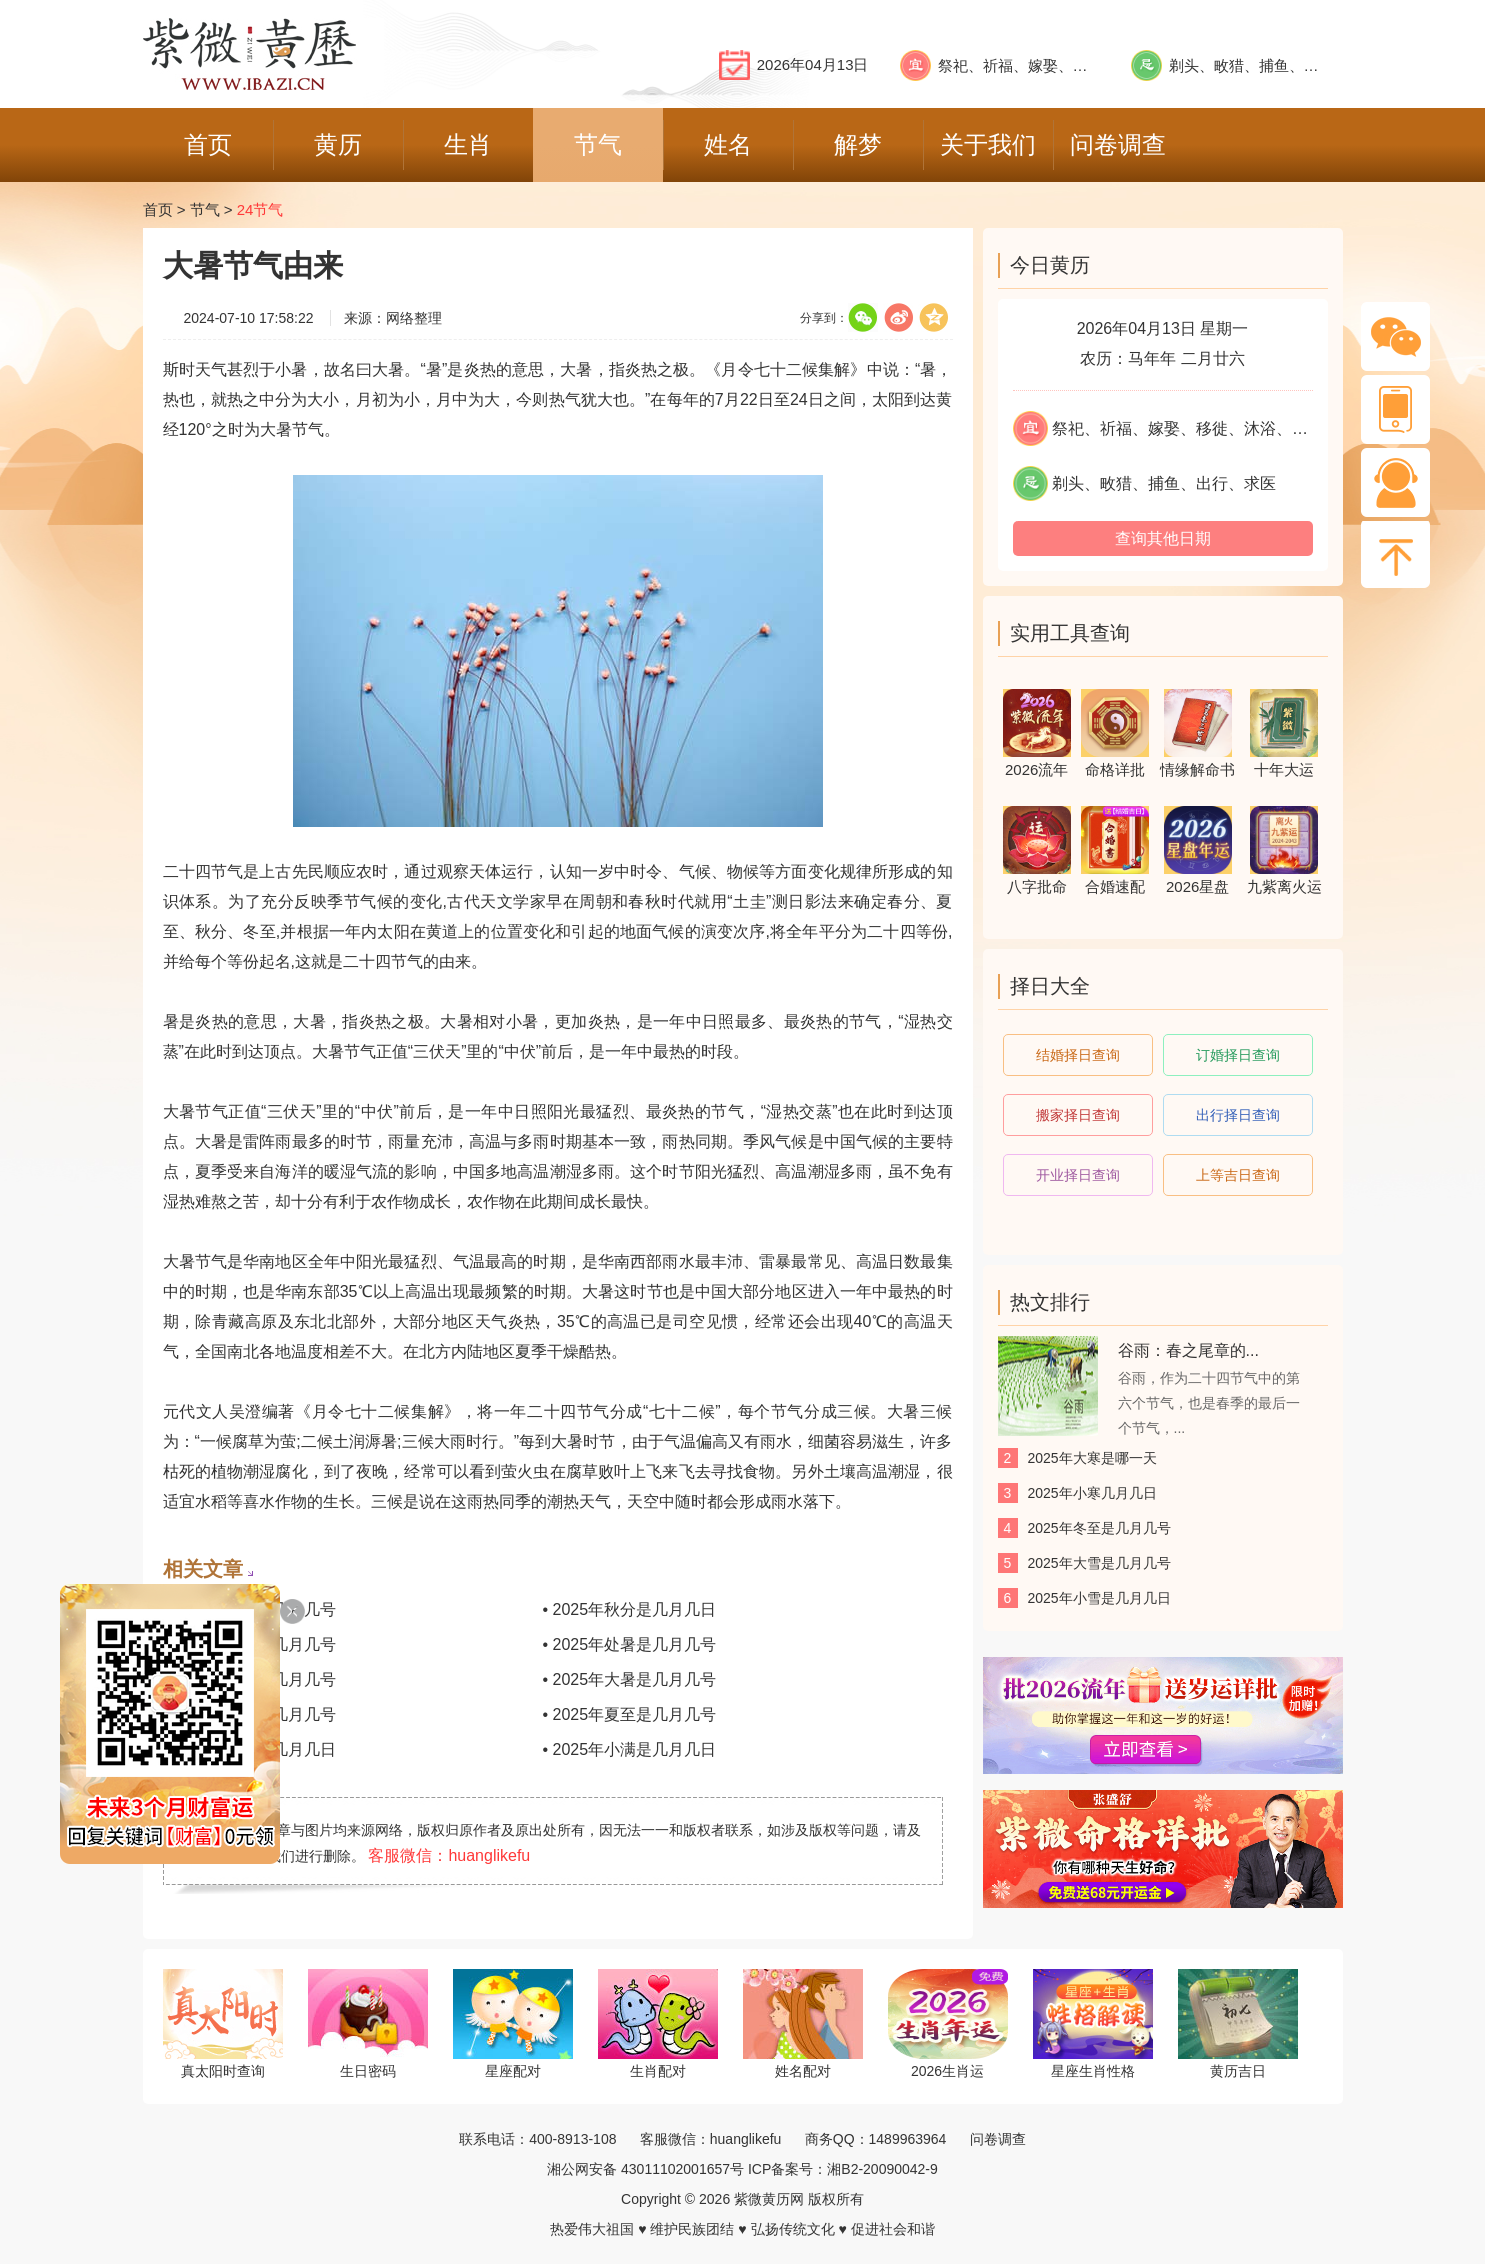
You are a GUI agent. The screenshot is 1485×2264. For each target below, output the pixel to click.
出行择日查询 (1238, 1115)
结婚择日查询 (1078, 1055)
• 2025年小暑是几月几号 (250, 1714)
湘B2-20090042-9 (882, 2169)
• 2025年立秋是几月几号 (250, 1679)
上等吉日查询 (1238, 1175)
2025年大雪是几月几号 (1099, 1563)
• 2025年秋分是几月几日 (630, 1609)
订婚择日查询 (1238, 1055)
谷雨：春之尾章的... (1188, 1350)
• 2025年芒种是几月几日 (250, 1749)
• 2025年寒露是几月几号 (250, 1609)
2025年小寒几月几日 (1092, 1493)
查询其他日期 (1163, 538)
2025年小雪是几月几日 (1099, 1598)
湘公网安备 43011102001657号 (645, 2169)
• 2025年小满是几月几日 (630, 1749)
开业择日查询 (1078, 1175)
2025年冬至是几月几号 (1099, 1528)
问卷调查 (998, 2139)
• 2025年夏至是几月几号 (630, 1714)
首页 (158, 209)
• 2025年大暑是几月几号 (630, 1679)
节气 (205, 209)
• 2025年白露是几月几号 (250, 1644)
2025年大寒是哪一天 (1092, 1458)
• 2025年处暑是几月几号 (630, 1644)
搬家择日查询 (1078, 1115)
